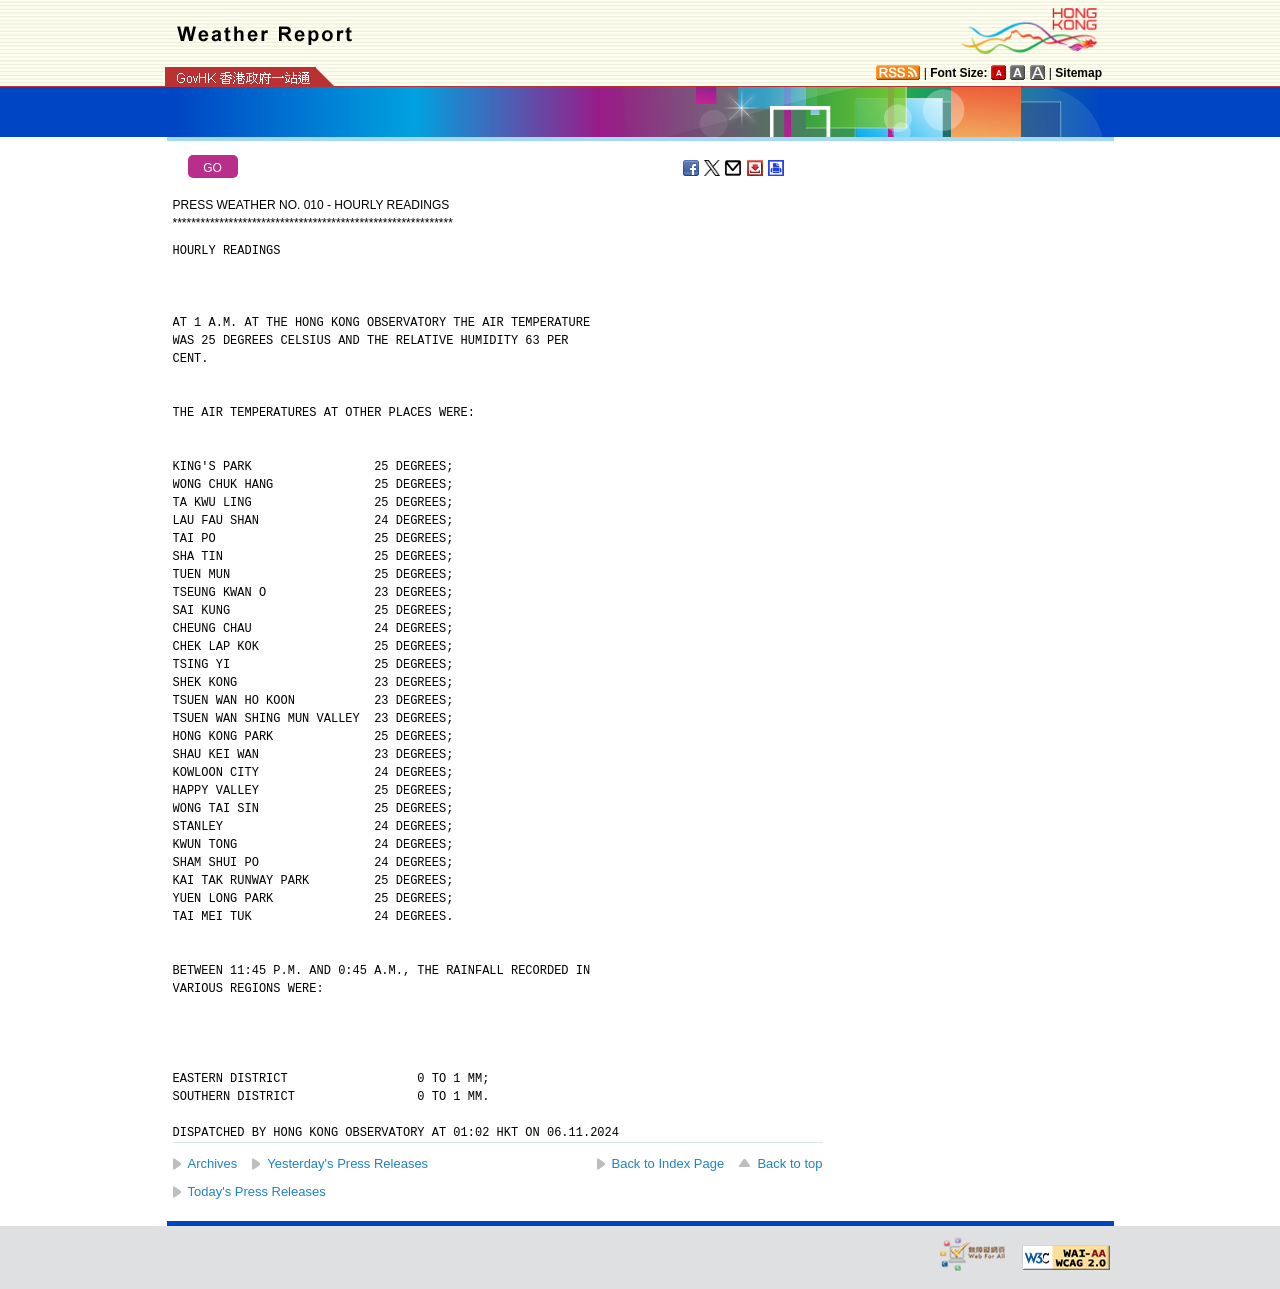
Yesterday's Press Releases (347, 1163)
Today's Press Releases (257, 1191)
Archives (213, 1163)
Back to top (789, 1163)
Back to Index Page (668, 1163)
